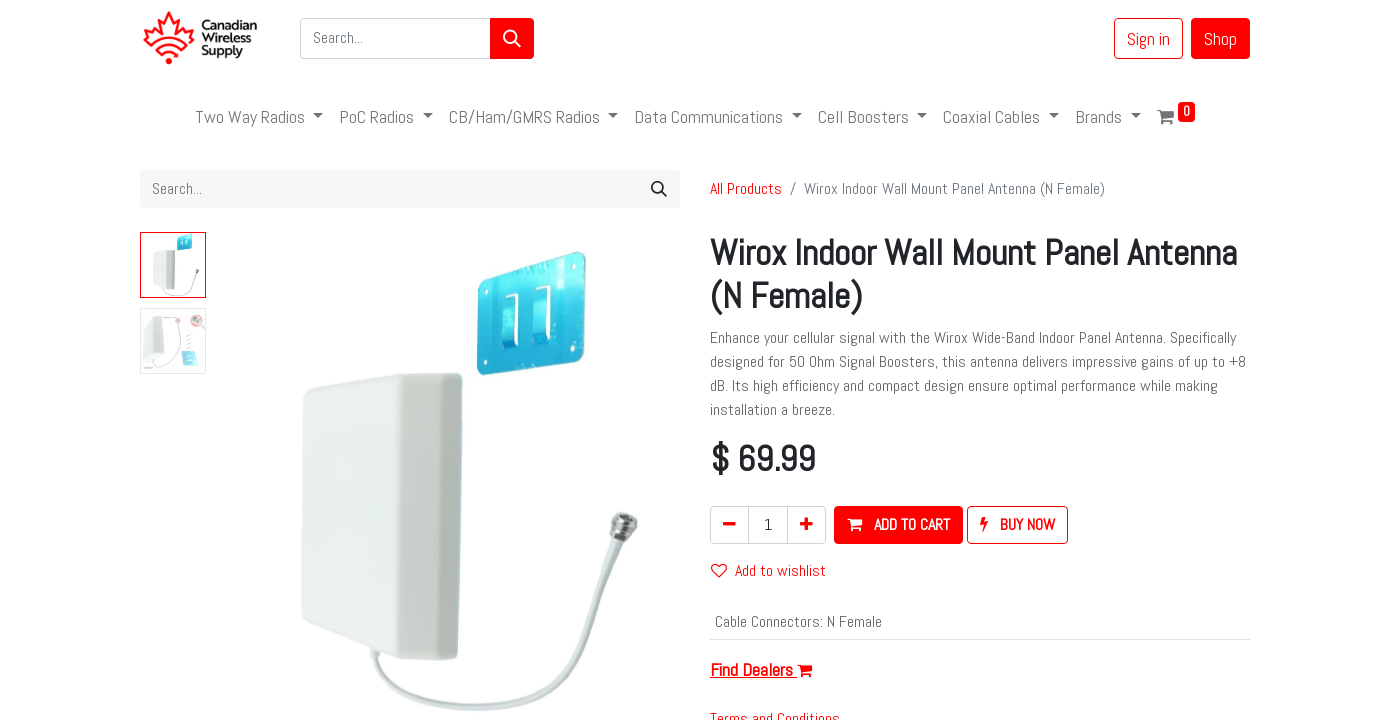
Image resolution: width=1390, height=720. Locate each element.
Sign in (1148, 38)
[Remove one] (729, 525)
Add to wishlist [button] (768, 570)
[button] (898, 525)
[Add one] (806, 525)
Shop (1220, 38)
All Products (746, 188)
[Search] (512, 38)
